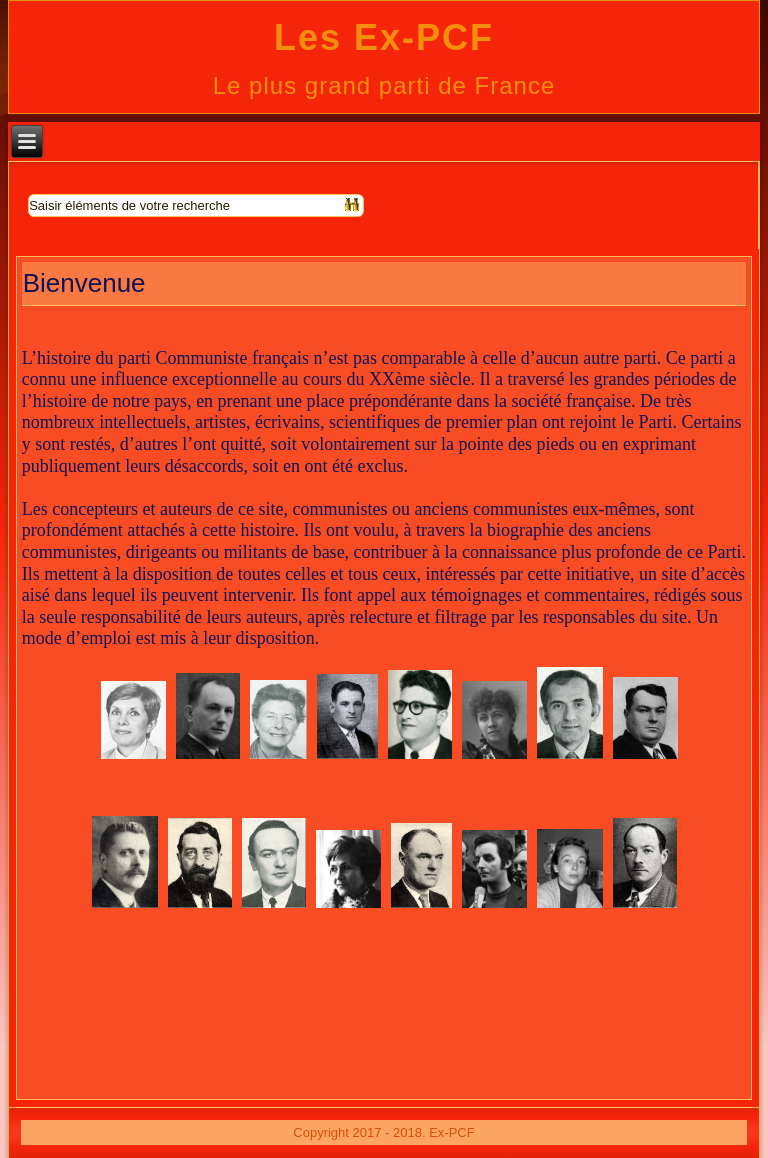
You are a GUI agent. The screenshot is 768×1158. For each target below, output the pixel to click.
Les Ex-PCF (384, 37)
